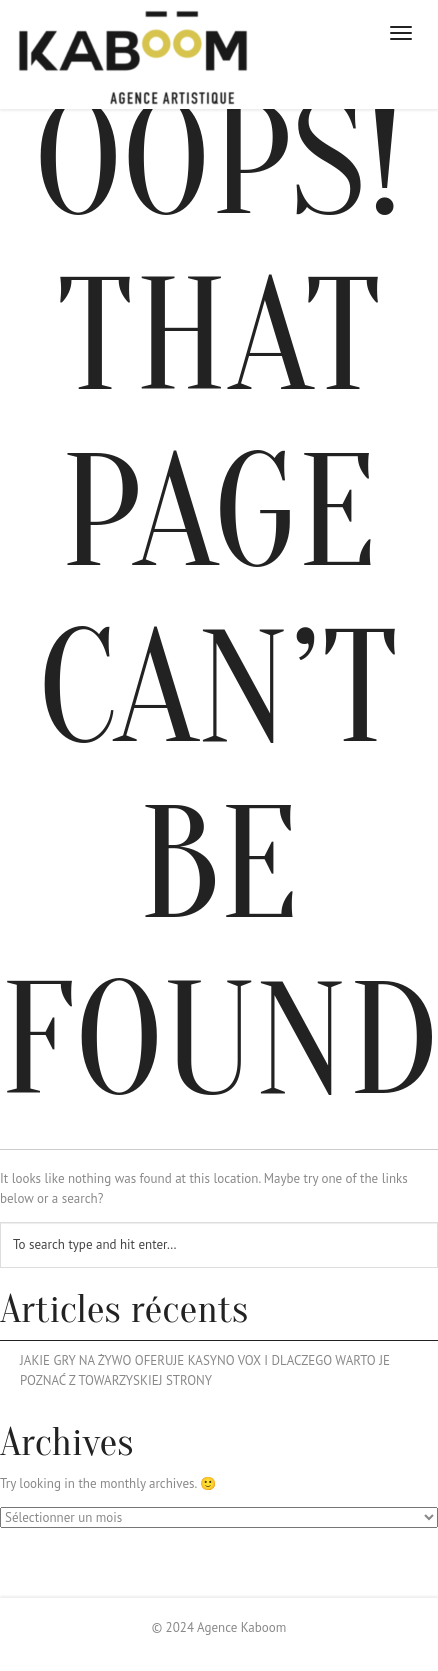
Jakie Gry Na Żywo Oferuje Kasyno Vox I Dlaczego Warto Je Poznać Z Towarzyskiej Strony (205, 1370)
